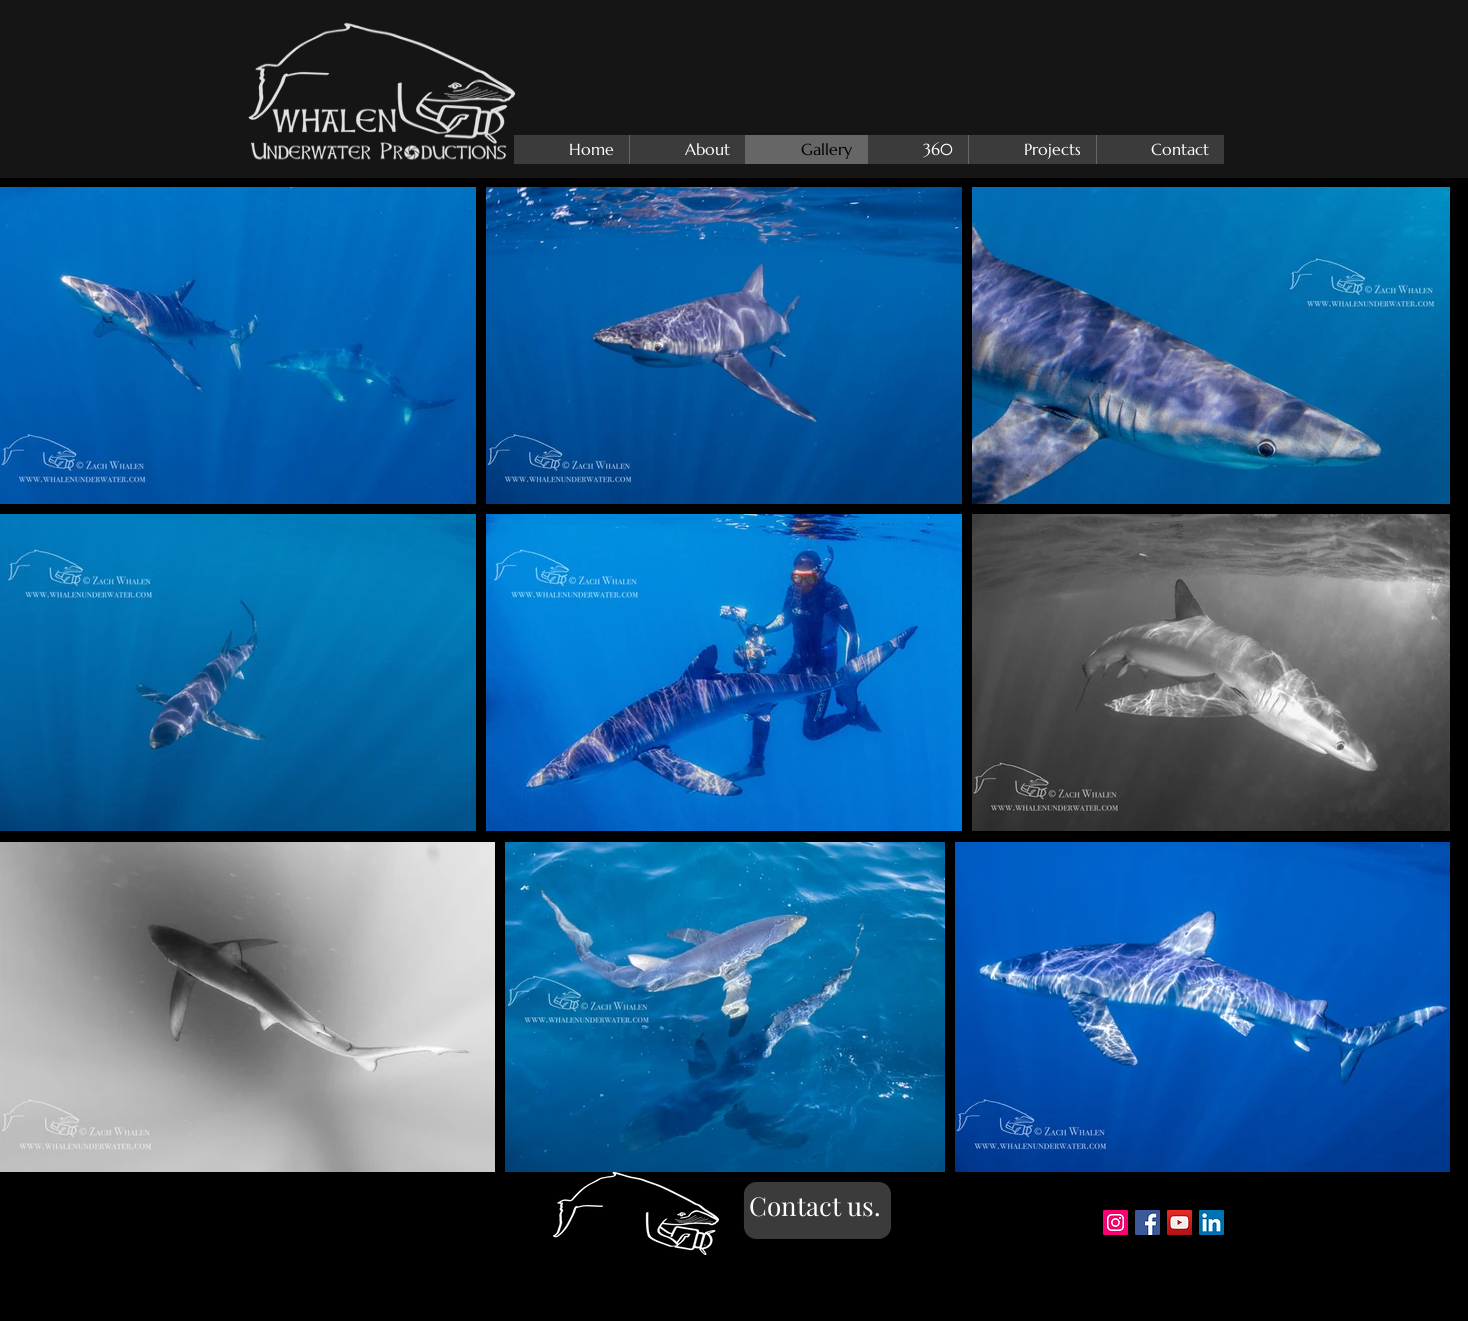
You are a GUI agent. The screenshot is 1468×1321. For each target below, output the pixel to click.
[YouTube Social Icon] (1179, 1222)
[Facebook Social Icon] (1147, 1222)
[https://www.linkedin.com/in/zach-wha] (1211, 1222)
